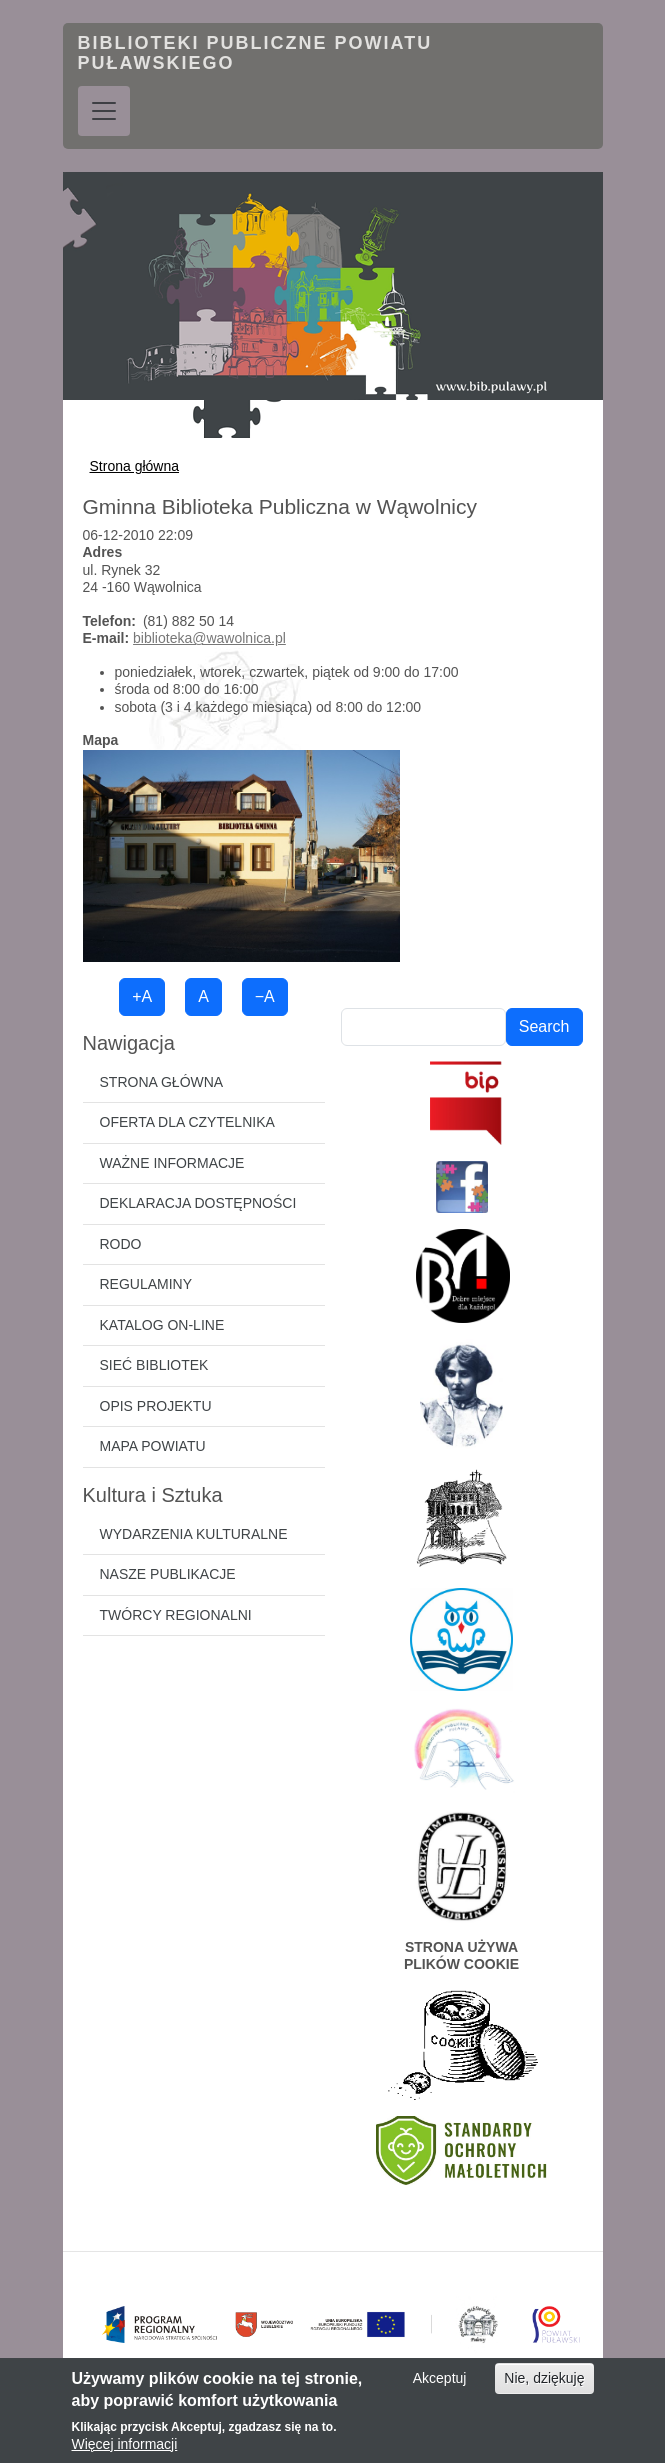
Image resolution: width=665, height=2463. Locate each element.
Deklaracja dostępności (198, 1203)
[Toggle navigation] (104, 111)
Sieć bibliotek (154, 1365)
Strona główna (135, 466)
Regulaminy (146, 1284)
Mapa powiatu (153, 1446)
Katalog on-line (162, 1325)
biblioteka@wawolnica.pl (209, 638)
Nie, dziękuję (544, 2389)
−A (265, 996)
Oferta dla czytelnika (187, 1122)
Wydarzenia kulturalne (194, 1534)
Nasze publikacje (168, 1574)
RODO (121, 1244)
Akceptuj (440, 2389)
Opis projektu (156, 1406)
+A (142, 996)
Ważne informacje (172, 1163)
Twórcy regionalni (176, 1615)
